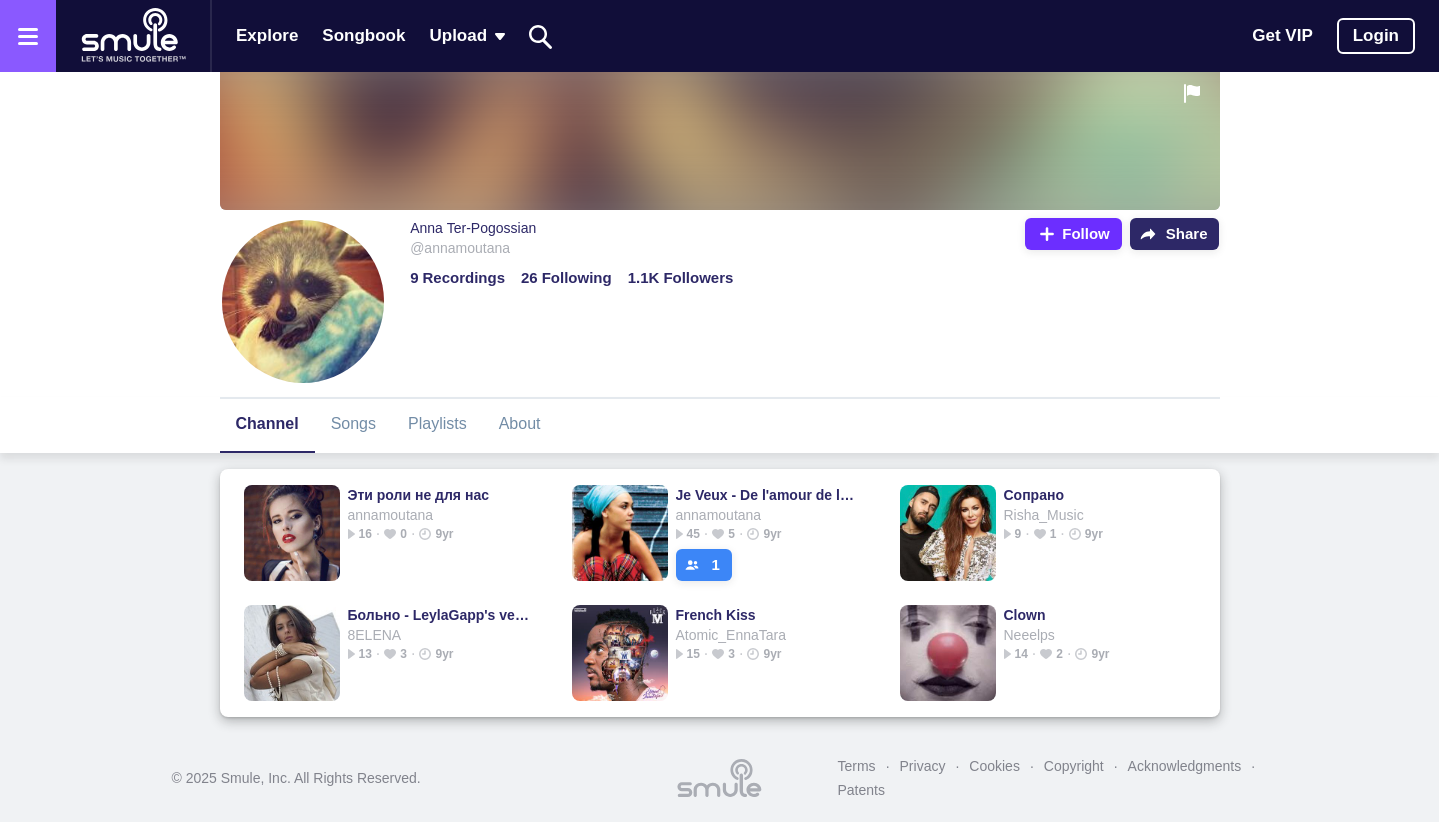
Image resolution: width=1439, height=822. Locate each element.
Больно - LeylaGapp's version (439, 615)
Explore (267, 35)
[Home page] (133, 36)
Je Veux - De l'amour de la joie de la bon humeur (767, 495)
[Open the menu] (28, 36)
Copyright (1074, 766)
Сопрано (1034, 495)
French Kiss (716, 615)
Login (1376, 35)
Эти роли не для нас (418, 495)
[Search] (541, 36)
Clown (1025, 615)
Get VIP (1282, 35)
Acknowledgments (1185, 766)
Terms (857, 766)
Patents (861, 790)
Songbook (363, 35)
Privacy (923, 766)
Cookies (994, 766)
